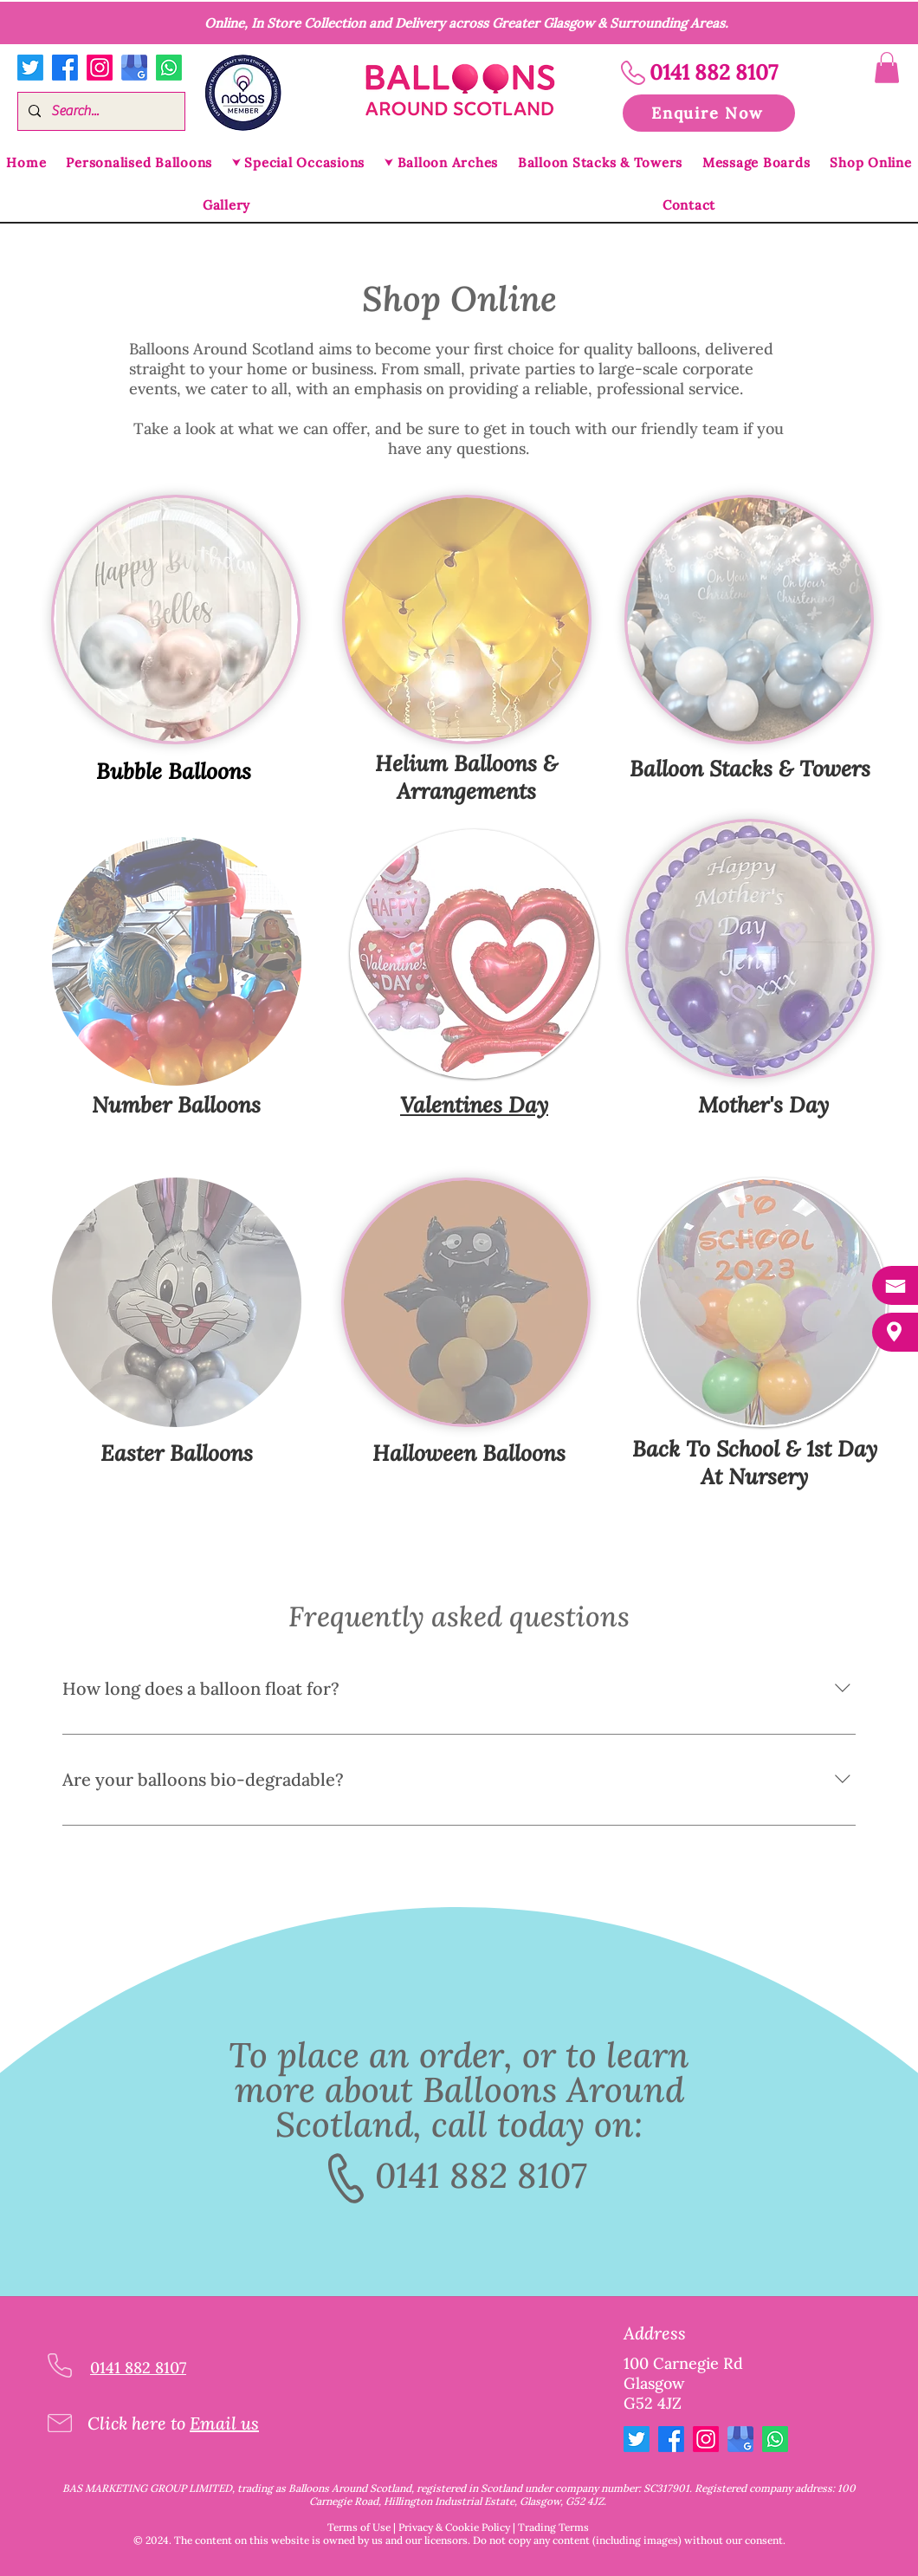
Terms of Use (359, 2527)
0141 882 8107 (480, 2175)
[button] (887, 67)
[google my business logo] (134, 68)
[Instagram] (100, 68)
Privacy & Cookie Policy (454, 2527)
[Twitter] (30, 68)
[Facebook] (65, 68)
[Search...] (99, 111)
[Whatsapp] (169, 68)
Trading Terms (553, 2527)
